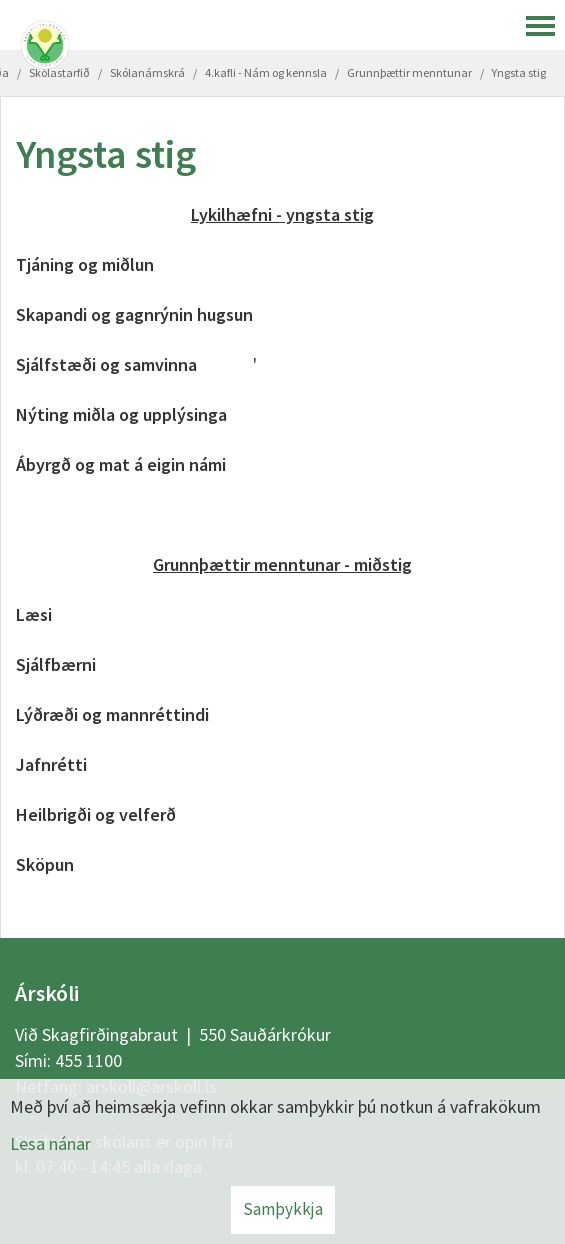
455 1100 (88, 1060)
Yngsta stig (519, 72)
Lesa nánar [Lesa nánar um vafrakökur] (50, 1143)
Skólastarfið (59, 72)
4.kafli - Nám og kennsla (266, 72)
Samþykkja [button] (283, 1209)
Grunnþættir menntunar (409, 72)
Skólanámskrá (147, 72)
